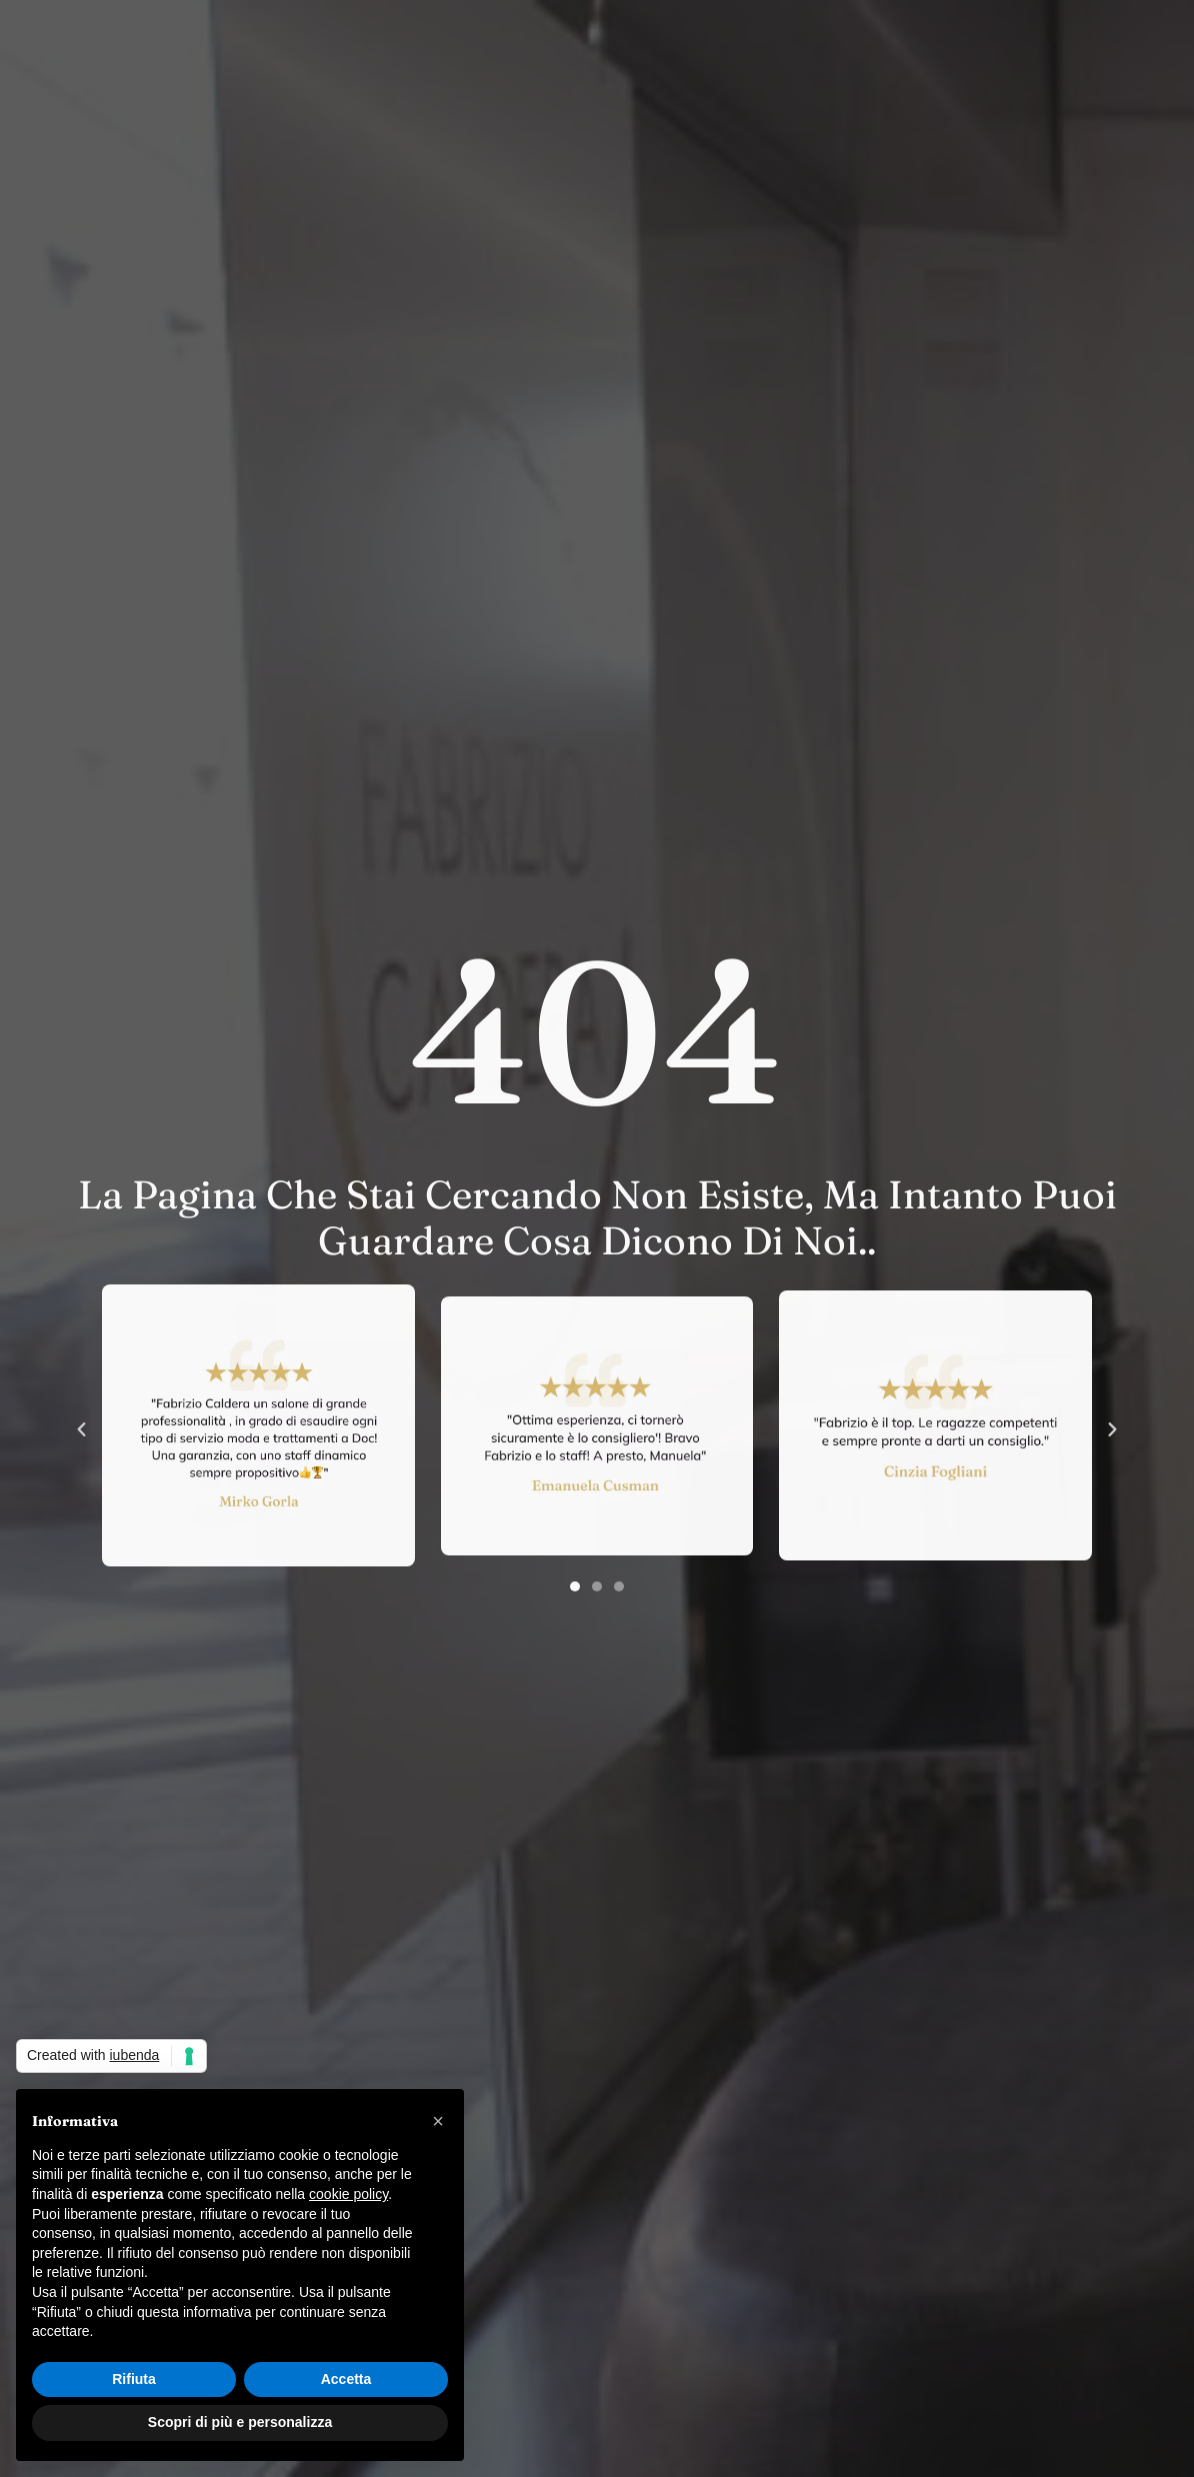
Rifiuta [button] (134, 2379)
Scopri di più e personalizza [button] (240, 2422)
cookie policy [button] (348, 2194)
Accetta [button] (346, 2379)
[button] (81, 1478)
